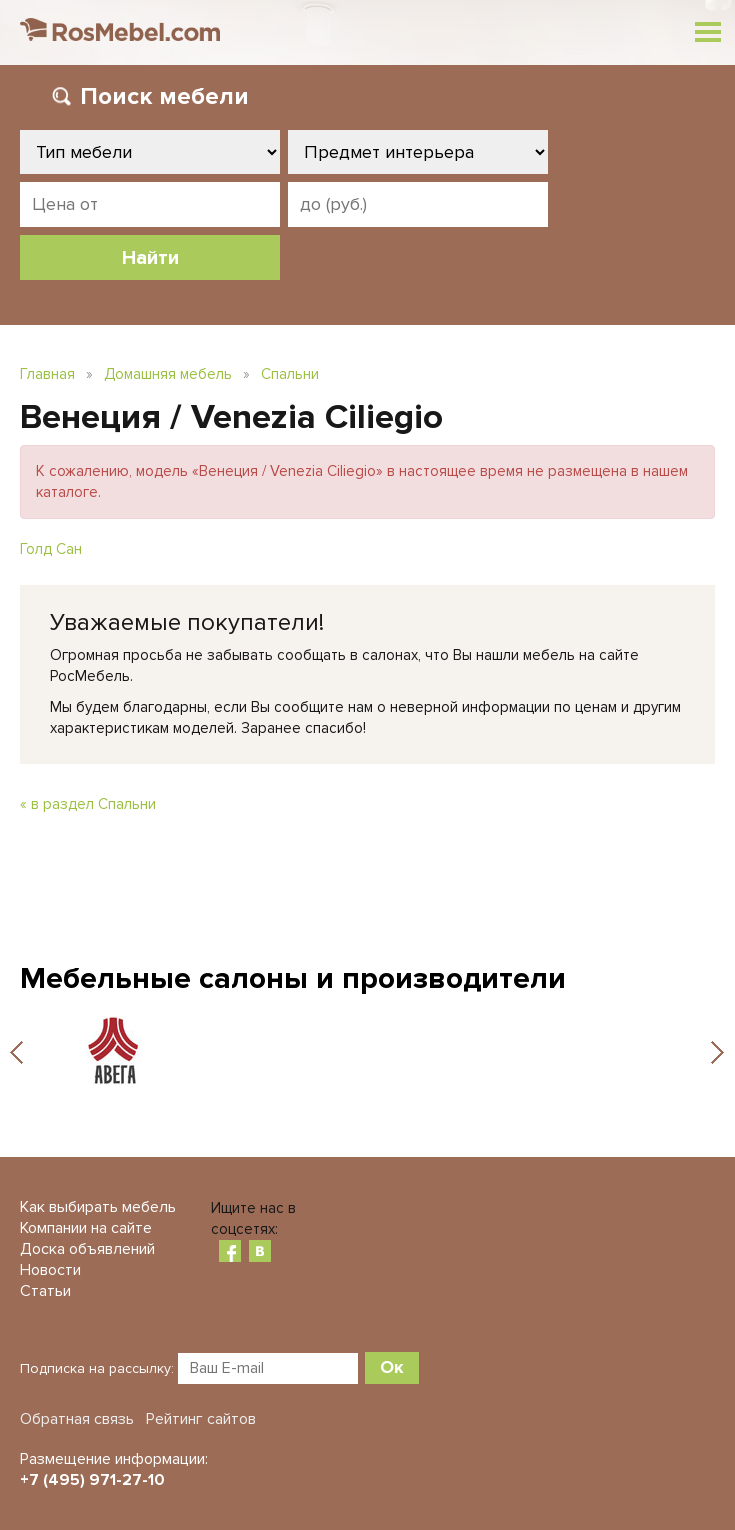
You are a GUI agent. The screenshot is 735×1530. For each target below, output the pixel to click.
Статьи (45, 1291)
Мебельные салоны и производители (293, 978)
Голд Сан (51, 549)
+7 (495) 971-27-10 (92, 1480)
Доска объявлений (87, 1249)
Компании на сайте (86, 1228)
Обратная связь (77, 1419)
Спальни (290, 374)
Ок (392, 1367)
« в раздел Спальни (88, 804)
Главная (47, 374)
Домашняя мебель (168, 374)
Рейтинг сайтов (201, 1419)
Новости (50, 1270)
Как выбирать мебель (98, 1207)
